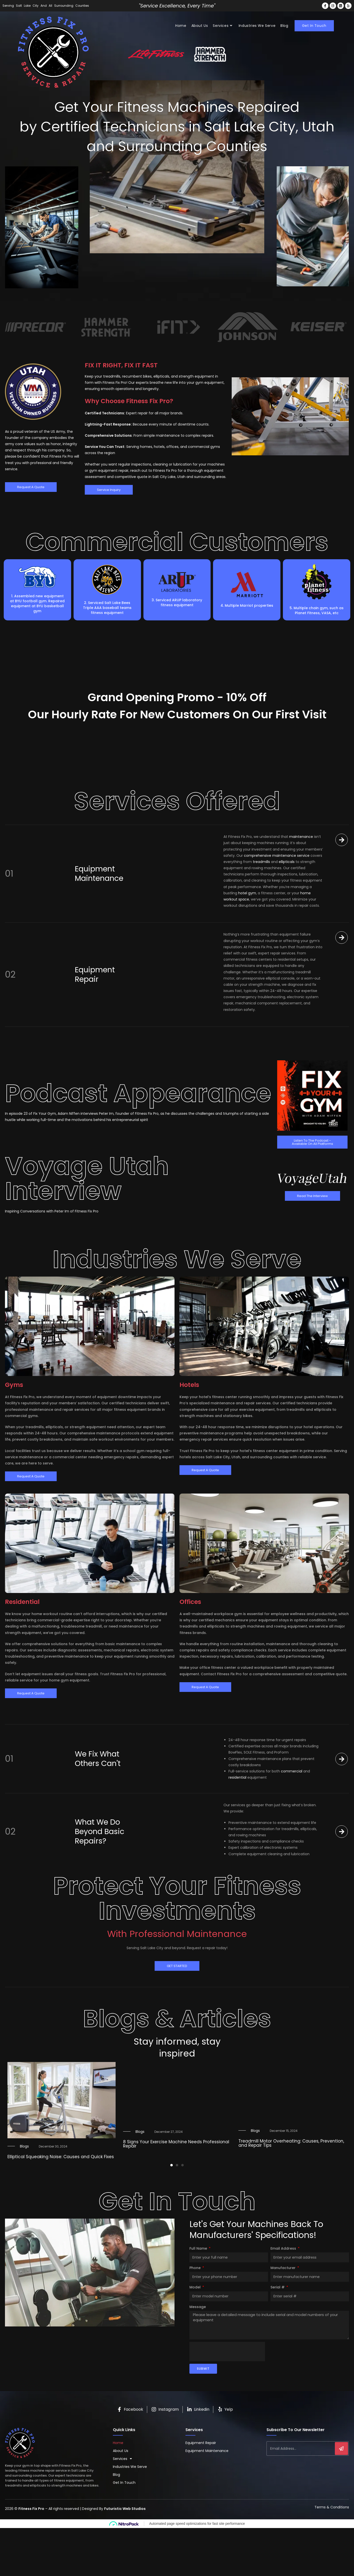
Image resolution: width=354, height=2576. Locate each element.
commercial (217, 1763)
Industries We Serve (130, 2466)
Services (122, 2459)
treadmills (111, 504)
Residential (66, 1597)
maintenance (220, 861)
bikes (147, 504)
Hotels (238, 1380)
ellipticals (161, 504)
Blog (116, 2474)
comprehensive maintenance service (211, 867)
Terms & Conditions (331, 2507)
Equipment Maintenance (206, 2450)
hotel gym (201, 880)
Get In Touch (124, 2482)
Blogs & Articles (177, 2172)
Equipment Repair (200, 2442)
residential (198, 1765)
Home (118, 2442)
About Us (120, 2450)
